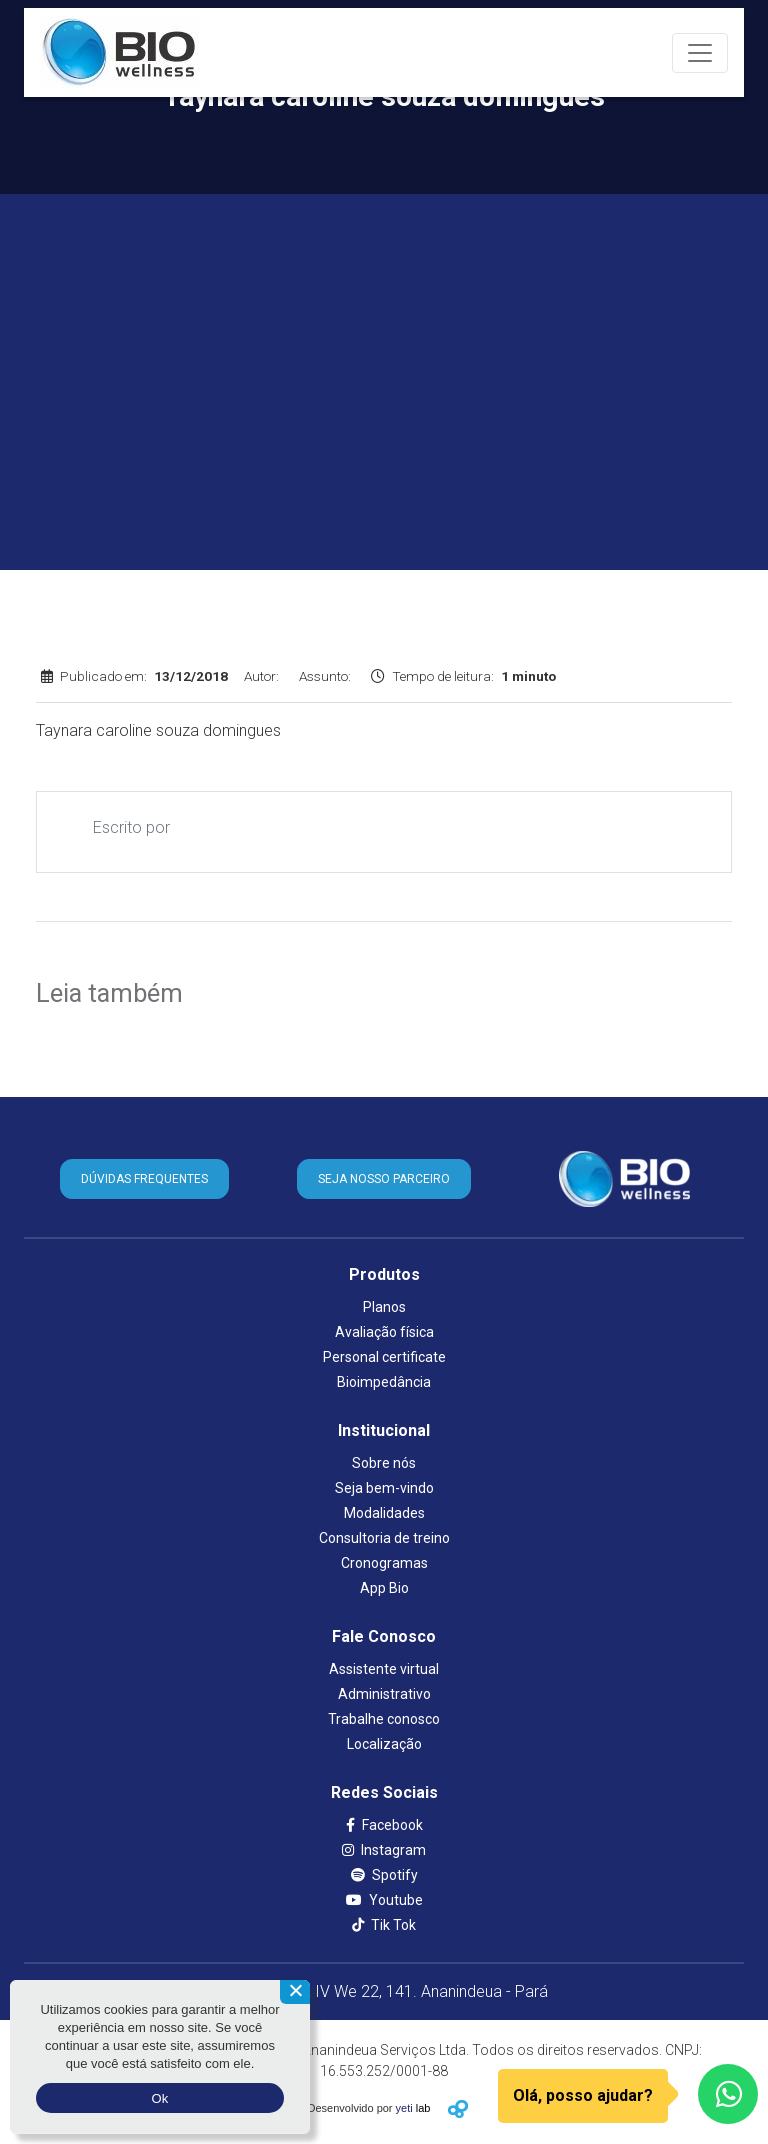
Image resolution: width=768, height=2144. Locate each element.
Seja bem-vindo (384, 1488)
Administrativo (384, 1694)
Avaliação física (384, 1332)
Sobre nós (384, 1463)
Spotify (384, 1875)
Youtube (384, 1900)
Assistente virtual (384, 1669)
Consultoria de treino (384, 1538)
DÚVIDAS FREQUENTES (144, 1179)
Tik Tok (384, 1925)
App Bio (384, 1588)
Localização (384, 1744)
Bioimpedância (384, 1382)
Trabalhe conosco (384, 1719)
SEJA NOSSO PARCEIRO (384, 1179)
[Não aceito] (295, 1992)
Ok (159, 2098)
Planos (384, 1307)
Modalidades (384, 1513)
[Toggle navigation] (700, 53)
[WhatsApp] (728, 2094)
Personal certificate (384, 1357)
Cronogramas (384, 1563)
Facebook (384, 1825)
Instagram (384, 1850)
